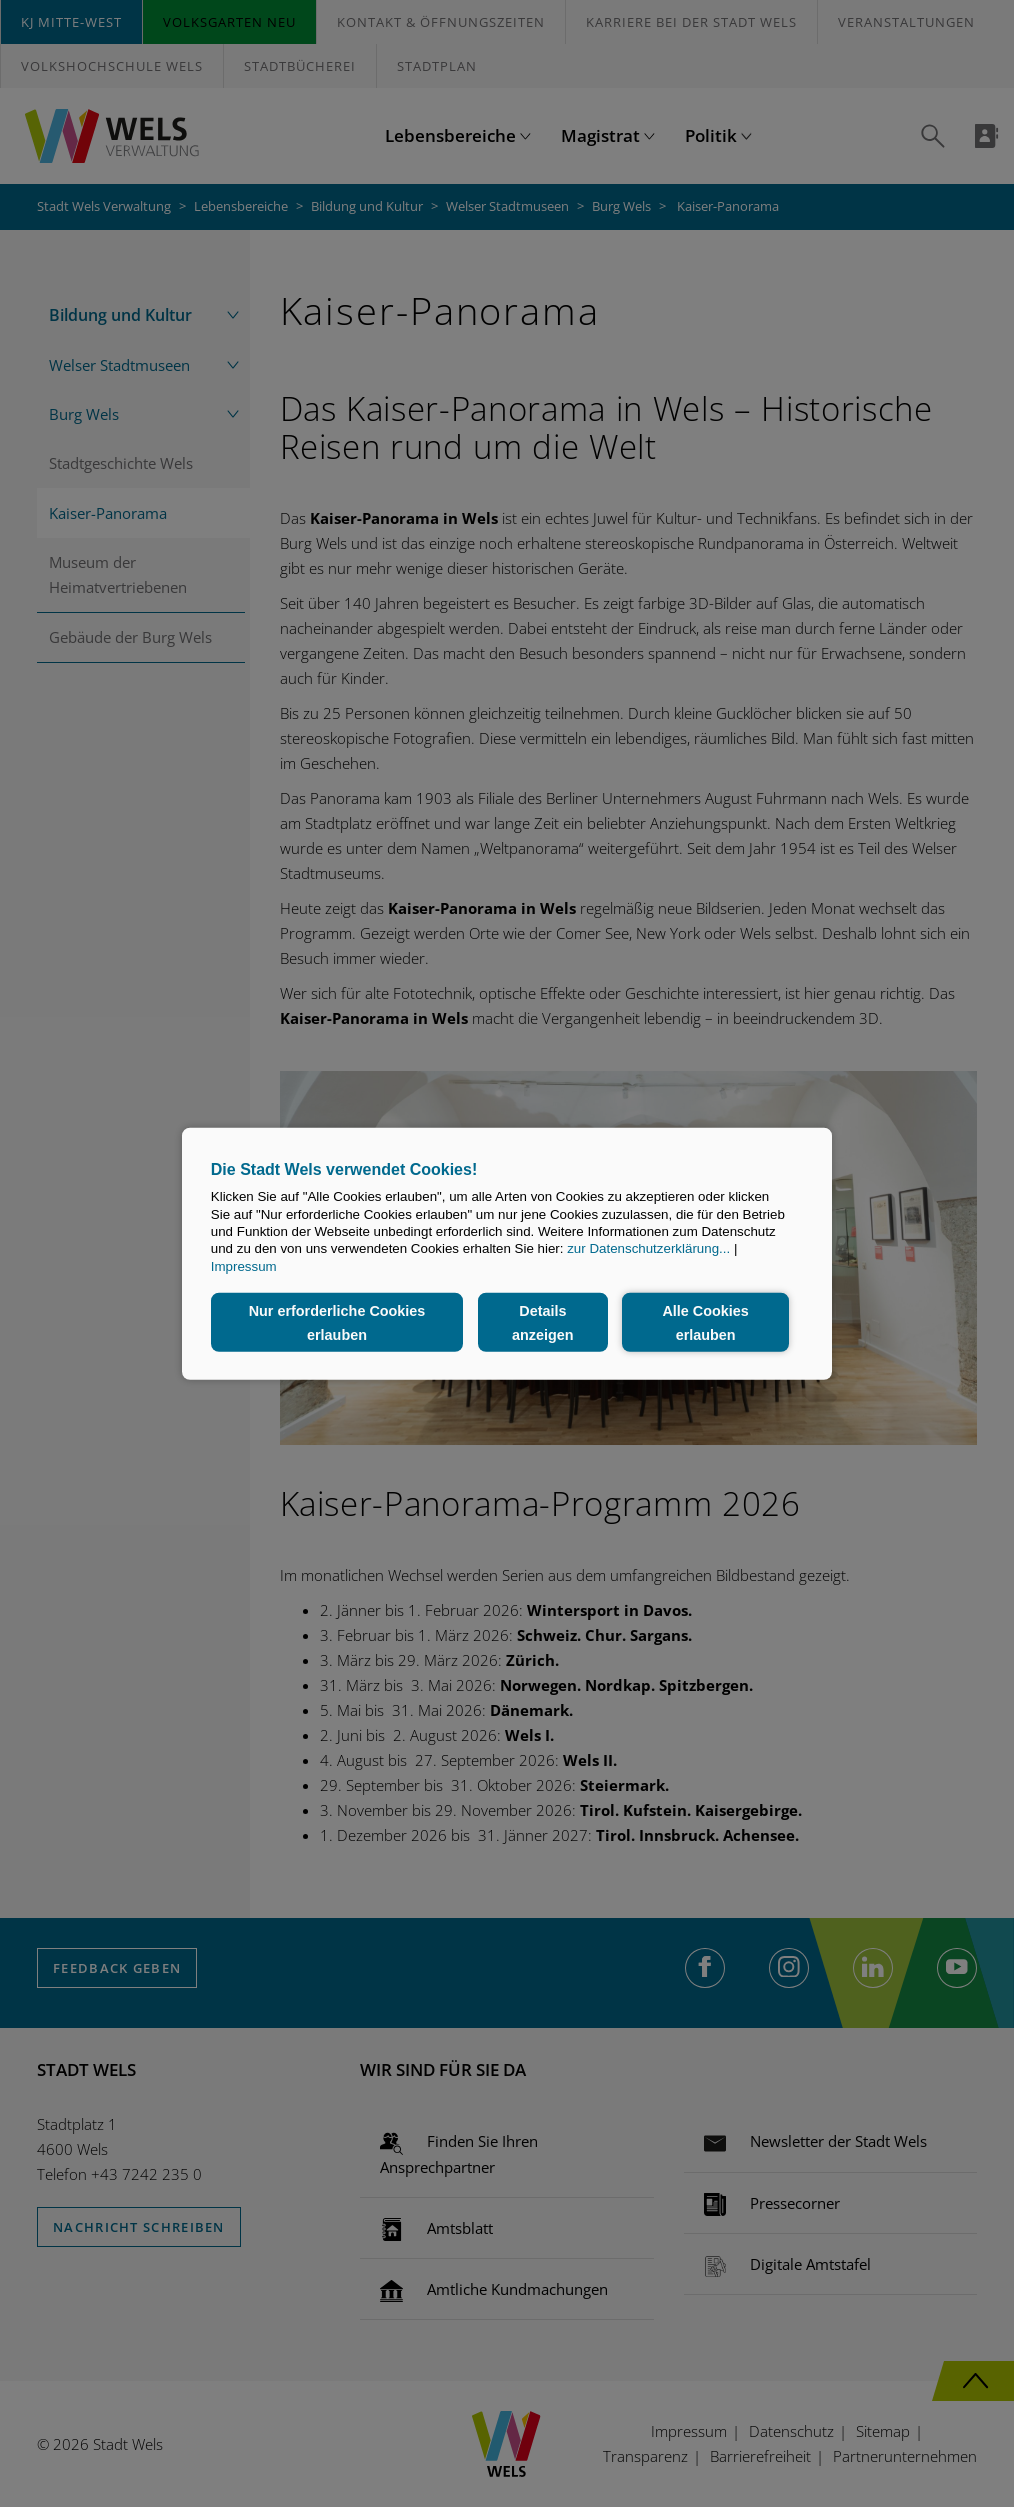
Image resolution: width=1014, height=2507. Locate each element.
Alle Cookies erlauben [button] (705, 1322)
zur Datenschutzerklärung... (648, 1248)
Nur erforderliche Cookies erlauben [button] (337, 1322)
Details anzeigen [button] (543, 1322)
